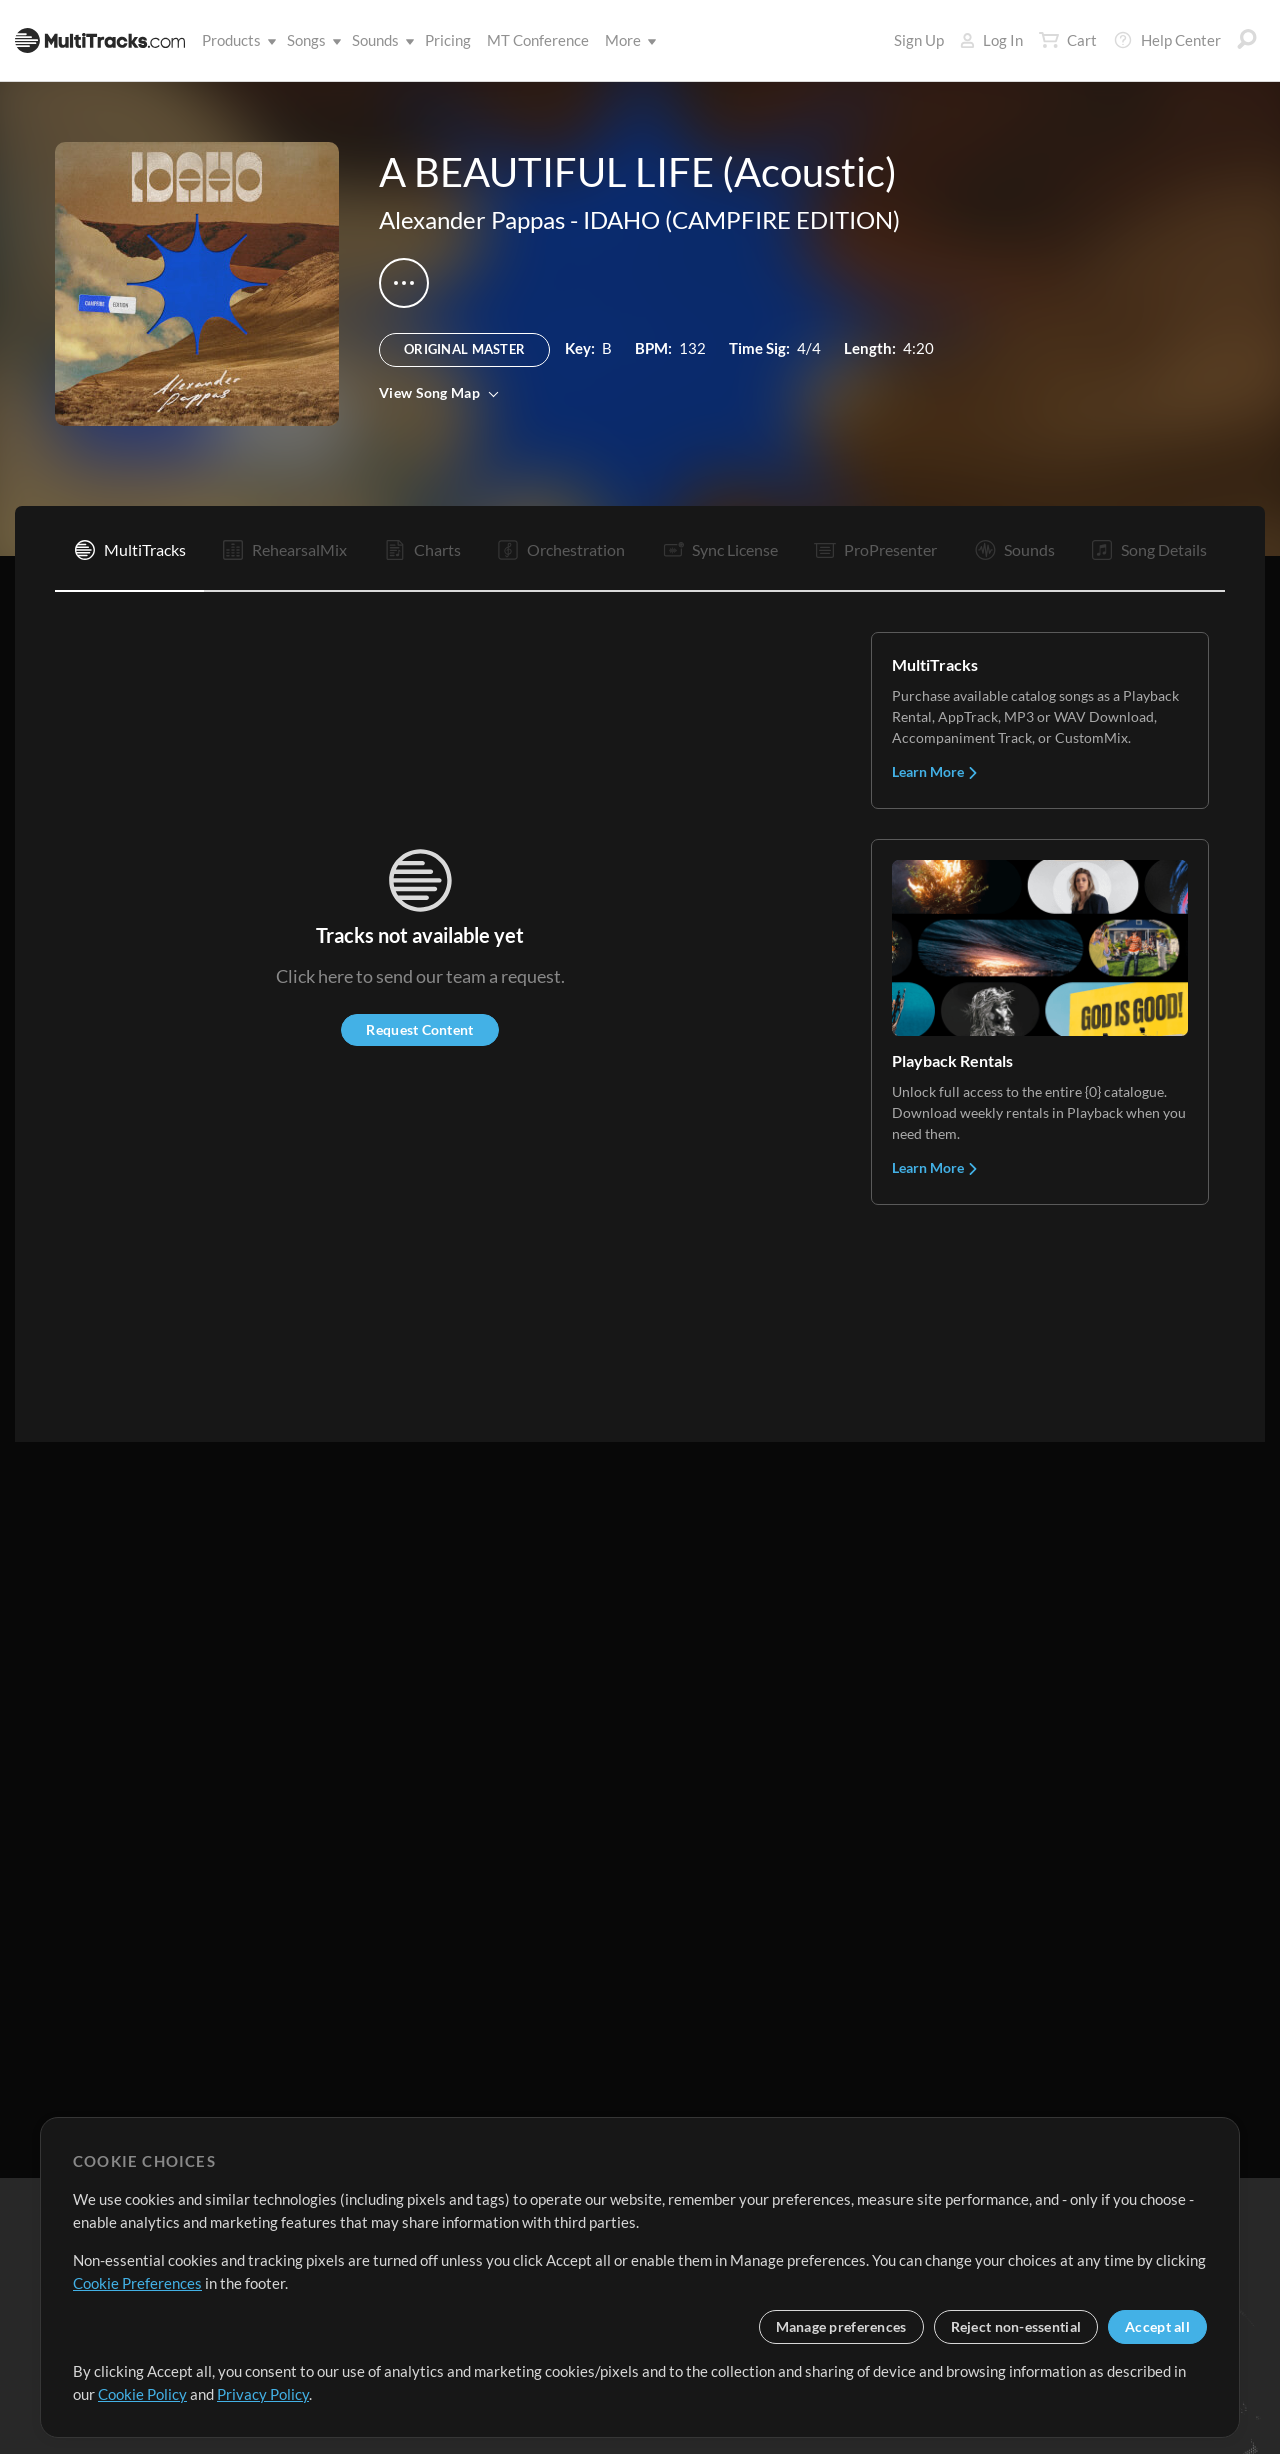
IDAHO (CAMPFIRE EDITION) (741, 219)
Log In (991, 40)
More (627, 40)
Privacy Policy (263, 2394)
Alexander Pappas (472, 219)
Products (235, 40)
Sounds (379, 40)
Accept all (1157, 2326)
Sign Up (919, 40)
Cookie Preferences (137, 2283)
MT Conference (538, 40)
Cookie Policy (142, 2394)
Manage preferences (841, 2326)
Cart (1068, 40)
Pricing (448, 40)
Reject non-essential (1016, 2326)
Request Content (419, 1029)
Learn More (935, 771)
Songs (310, 40)
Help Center (1167, 40)
